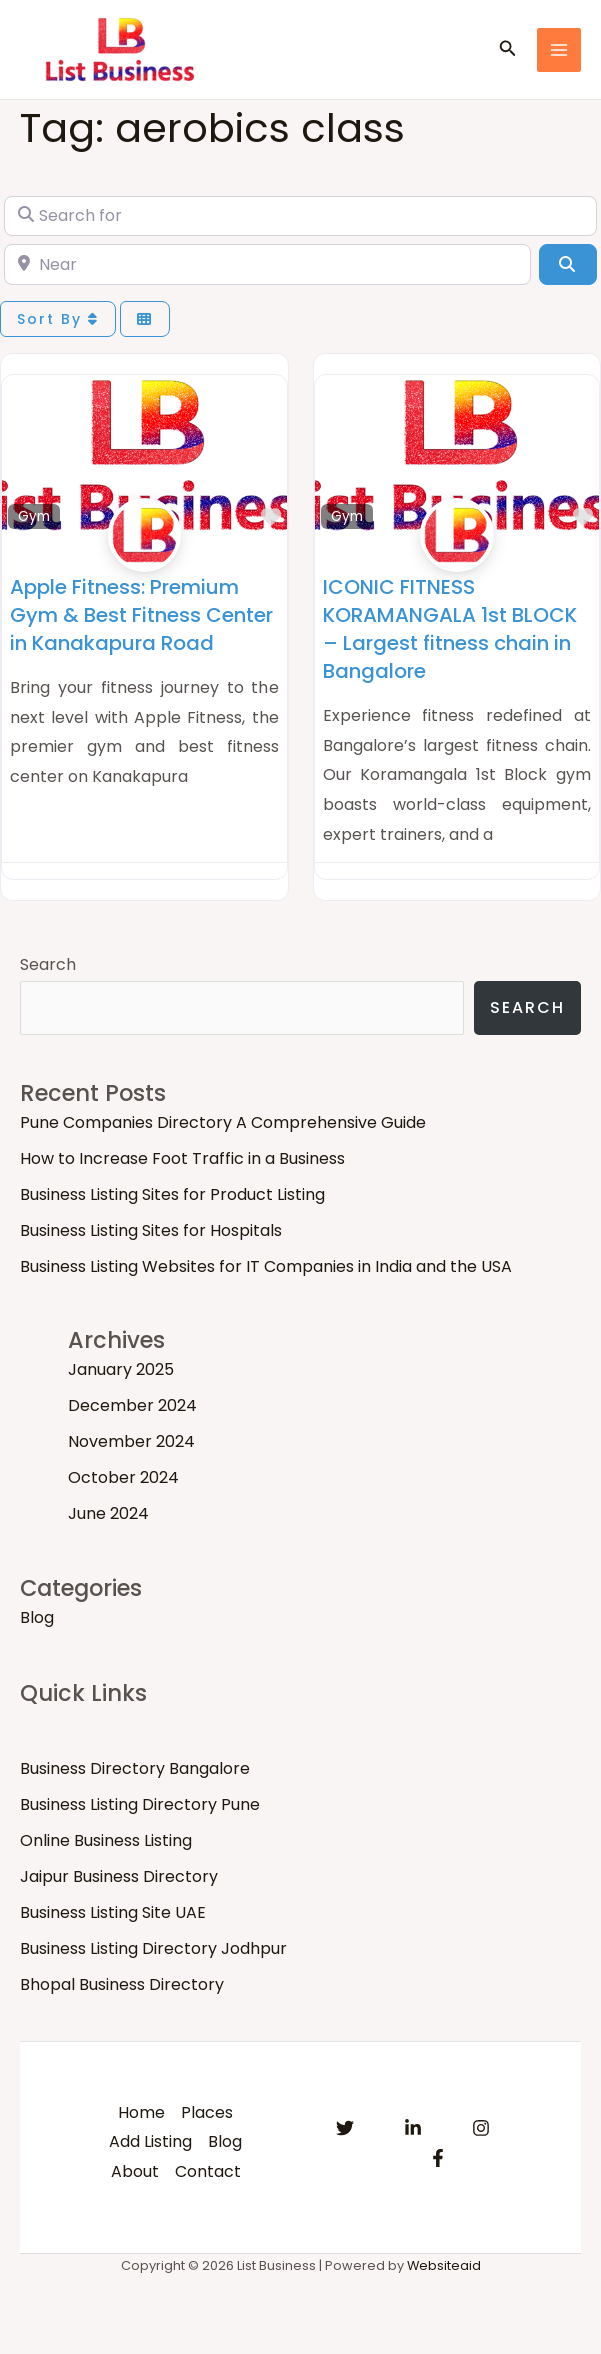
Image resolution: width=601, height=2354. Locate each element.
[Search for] (300, 216)
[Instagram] (481, 2128)
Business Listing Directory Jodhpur (153, 1948)
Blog (37, 1617)
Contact (208, 2171)
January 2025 (121, 1369)
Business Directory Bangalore (135, 1768)
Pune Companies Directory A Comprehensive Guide (223, 1122)
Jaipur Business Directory (119, 1876)
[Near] (267, 264)
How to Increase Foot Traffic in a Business (182, 1158)
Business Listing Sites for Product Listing (172, 1194)
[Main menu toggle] (559, 50)
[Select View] (145, 319)
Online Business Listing (106, 1840)
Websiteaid (444, 2265)
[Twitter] (345, 2128)
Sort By (58, 319)
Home (141, 2112)
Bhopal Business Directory (122, 1984)
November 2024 (131, 1441)
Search (48, 964)
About (135, 2171)
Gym (34, 516)
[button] (508, 50)
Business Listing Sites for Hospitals (151, 1230)
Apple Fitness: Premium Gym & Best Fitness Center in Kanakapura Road (141, 615)
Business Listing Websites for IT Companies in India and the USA (266, 1266)
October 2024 (123, 1477)
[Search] (568, 264)
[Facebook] (438, 2158)
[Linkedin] (413, 2128)
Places (207, 2112)
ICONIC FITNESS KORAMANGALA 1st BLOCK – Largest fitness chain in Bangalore (450, 629)
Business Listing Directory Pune (140, 1804)
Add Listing (150, 2141)
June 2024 (108, 1513)
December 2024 (132, 1405)
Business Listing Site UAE (113, 1912)
